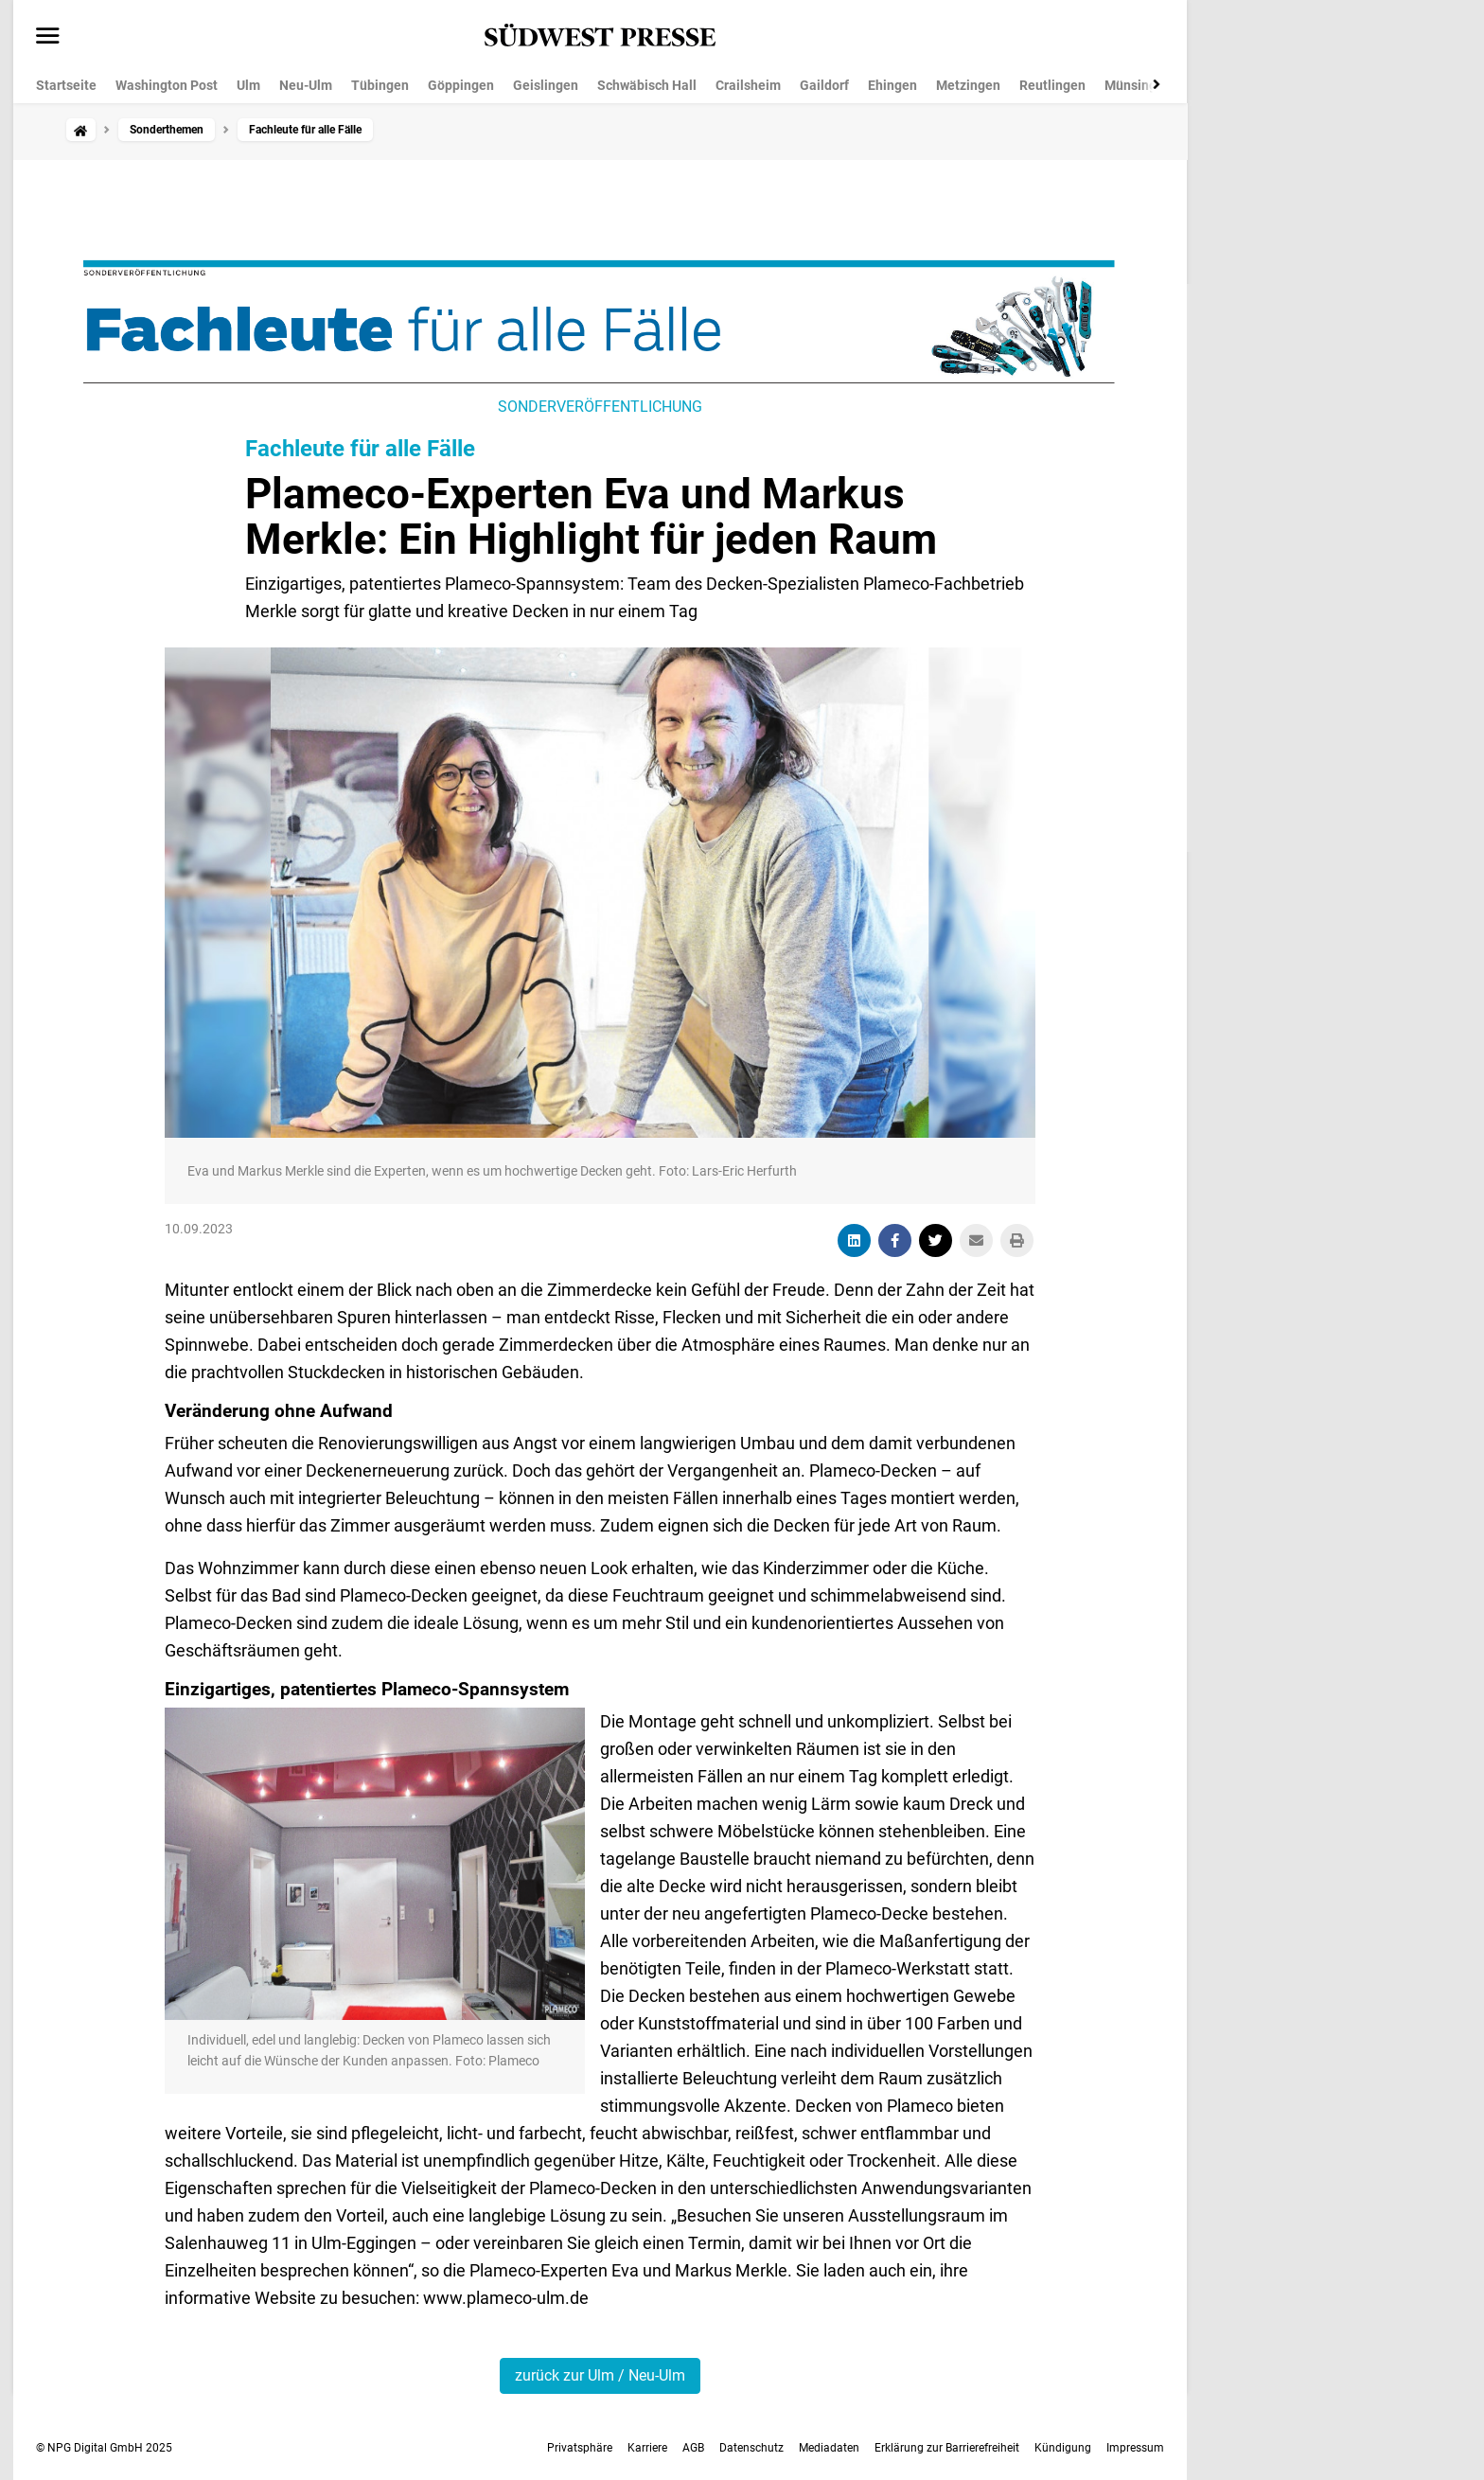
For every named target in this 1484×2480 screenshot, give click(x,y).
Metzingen (968, 85)
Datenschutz (751, 2447)
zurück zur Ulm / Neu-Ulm (600, 2375)
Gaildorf (824, 85)
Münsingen (1138, 85)
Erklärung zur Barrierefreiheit (946, 2447)
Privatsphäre (579, 2447)
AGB (693, 2447)
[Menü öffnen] (48, 36)
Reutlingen (1052, 85)
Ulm (248, 85)
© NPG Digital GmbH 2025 (104, 2447)
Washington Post (166, 85)
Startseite (66, 85)
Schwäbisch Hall (647, 85)
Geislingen (545, 85)
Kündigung (1062, 2447)
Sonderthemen (166, 129)
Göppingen (461, 85)
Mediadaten (829, 2447)
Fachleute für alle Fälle (360, 448)
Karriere (647, 2447)
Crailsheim (748, 85)
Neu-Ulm (305, 85)
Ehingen (892, 85)
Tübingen (380, 85)
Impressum (1135, 2447)
